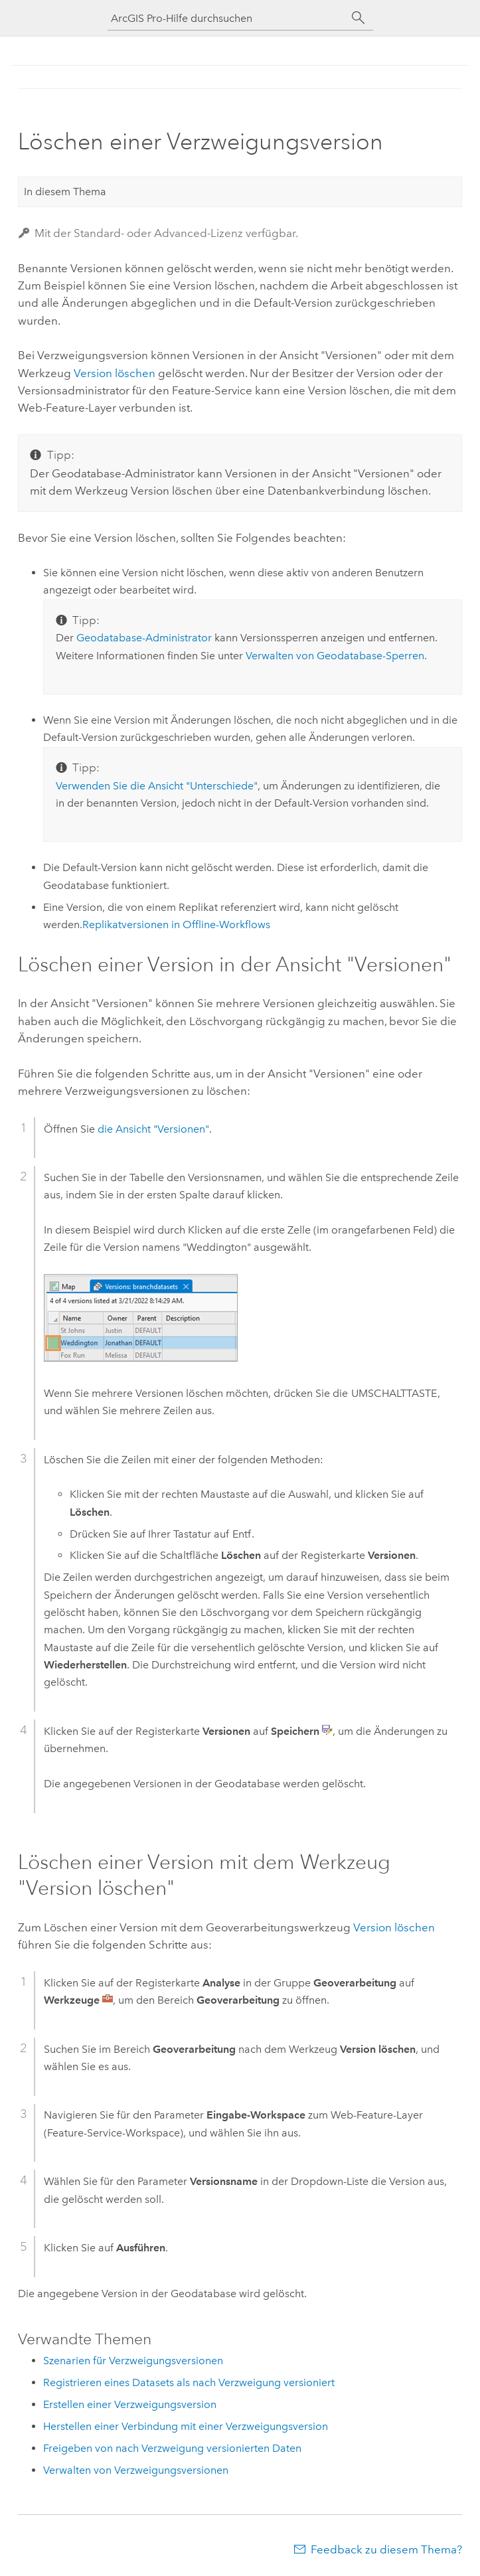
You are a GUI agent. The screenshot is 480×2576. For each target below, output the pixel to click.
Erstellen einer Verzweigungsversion (129, 2404)
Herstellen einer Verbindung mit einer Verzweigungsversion (185, 2426)
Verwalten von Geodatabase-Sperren (335, 655)
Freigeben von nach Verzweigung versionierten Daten (172, 2448)
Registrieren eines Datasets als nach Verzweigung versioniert (189, 2382)
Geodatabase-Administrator (144, 637)
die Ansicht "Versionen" (153, 1129)
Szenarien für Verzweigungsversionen (133, 2360)
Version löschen (114, 373)
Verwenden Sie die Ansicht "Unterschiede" (157, 785)
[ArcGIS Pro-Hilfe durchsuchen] (227, 18)
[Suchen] (358, 18)
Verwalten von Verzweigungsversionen (135, 2470)
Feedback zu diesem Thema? (386, 2549)
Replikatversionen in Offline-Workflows (176, 924)
